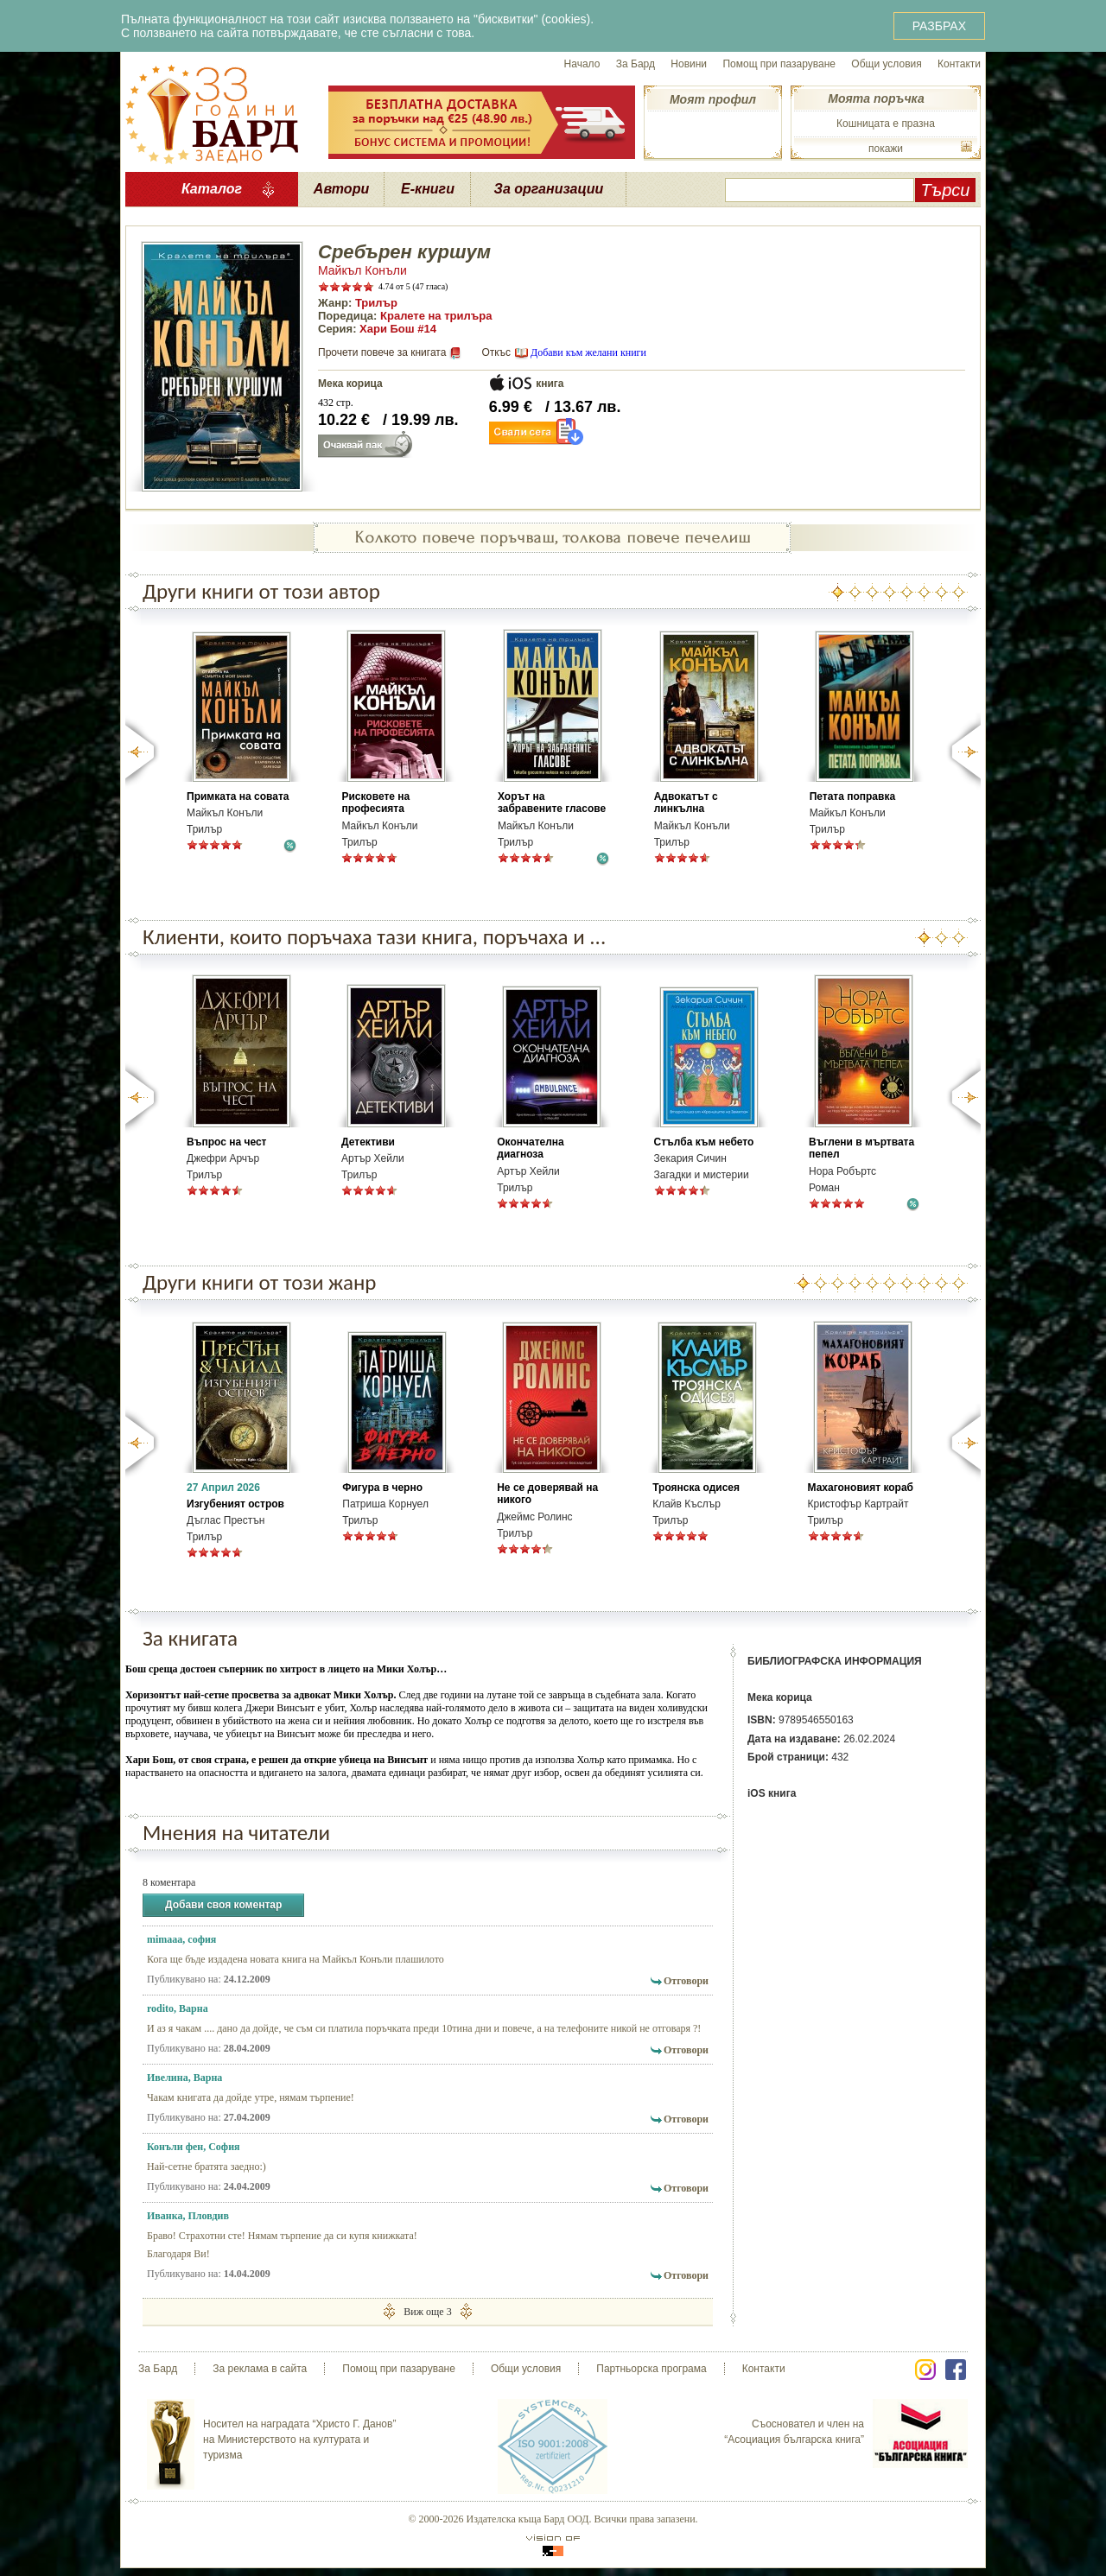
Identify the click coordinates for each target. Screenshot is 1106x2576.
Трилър (376, 302)
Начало (582, 64)
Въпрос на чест (226, 1142)
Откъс (496, 352)
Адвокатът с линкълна (686, 802)
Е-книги (427, 188)
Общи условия (886, 64)
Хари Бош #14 (397, 328)
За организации (549, 188)
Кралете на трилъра (436, 315)
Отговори (686, 1981)
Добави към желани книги (588, 352)
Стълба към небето (704, 1142)
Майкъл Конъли (362, 270)
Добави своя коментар (223, 1905)
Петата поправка (852, 796)
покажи (885, 149)
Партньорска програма (651, 2369)
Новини (689, 64)
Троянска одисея (696, 1488)
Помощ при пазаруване (779, 64)
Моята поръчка (876, 98)
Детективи (368, 1142)
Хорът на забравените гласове (552, 802)
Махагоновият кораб (860, 1488)
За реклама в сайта (260, 2369)
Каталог (211, 188)
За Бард (635, 64)
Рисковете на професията (375, 802)
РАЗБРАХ (939, 26)
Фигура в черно (382, 1488)
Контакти (959, 64)
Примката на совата (238, 796)
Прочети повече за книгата (382, 352)
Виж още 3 (427, 2311)
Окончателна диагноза (530, 1148)
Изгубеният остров (235, 1504)
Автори (341, 188)
